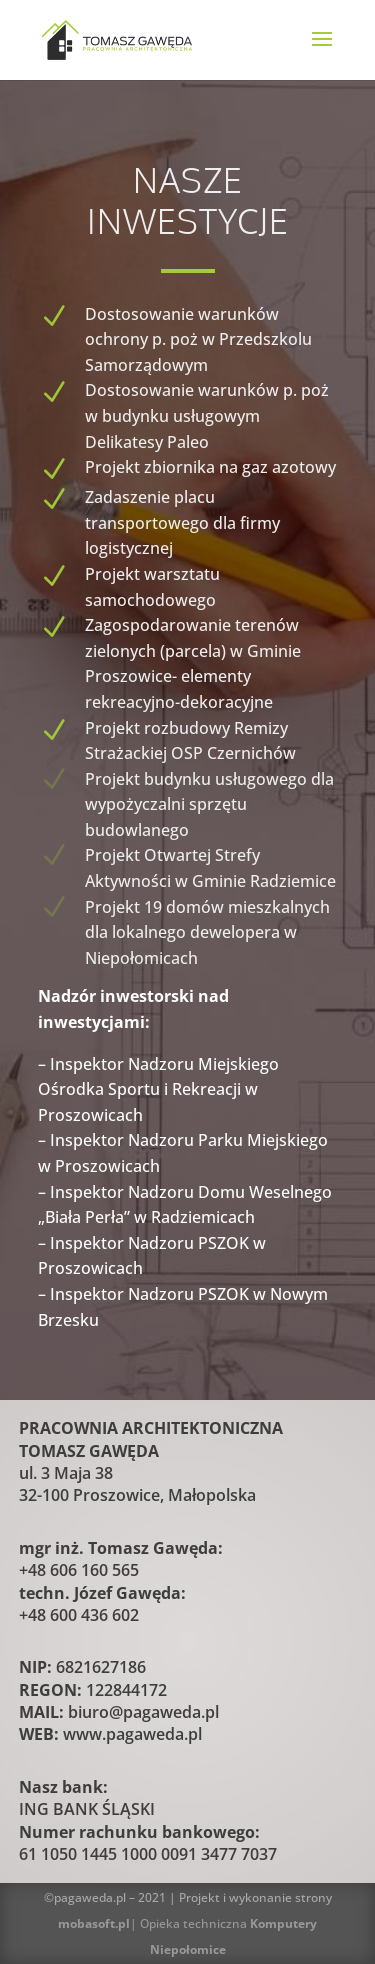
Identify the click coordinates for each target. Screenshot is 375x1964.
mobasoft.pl (94, 1923)
